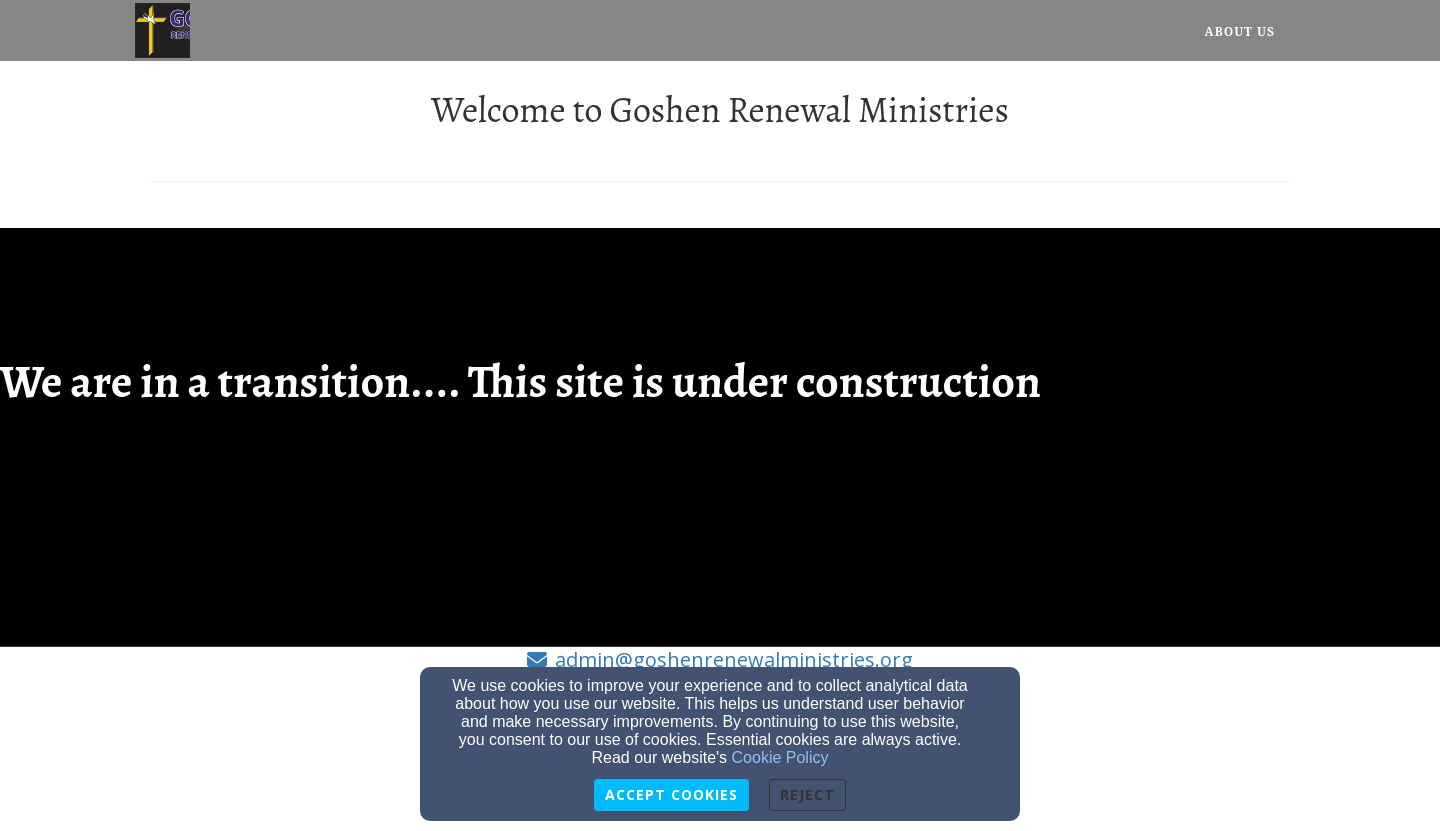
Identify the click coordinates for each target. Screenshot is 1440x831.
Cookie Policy (780, 757)
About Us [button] (1240, 31)
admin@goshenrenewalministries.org (734, 659)
